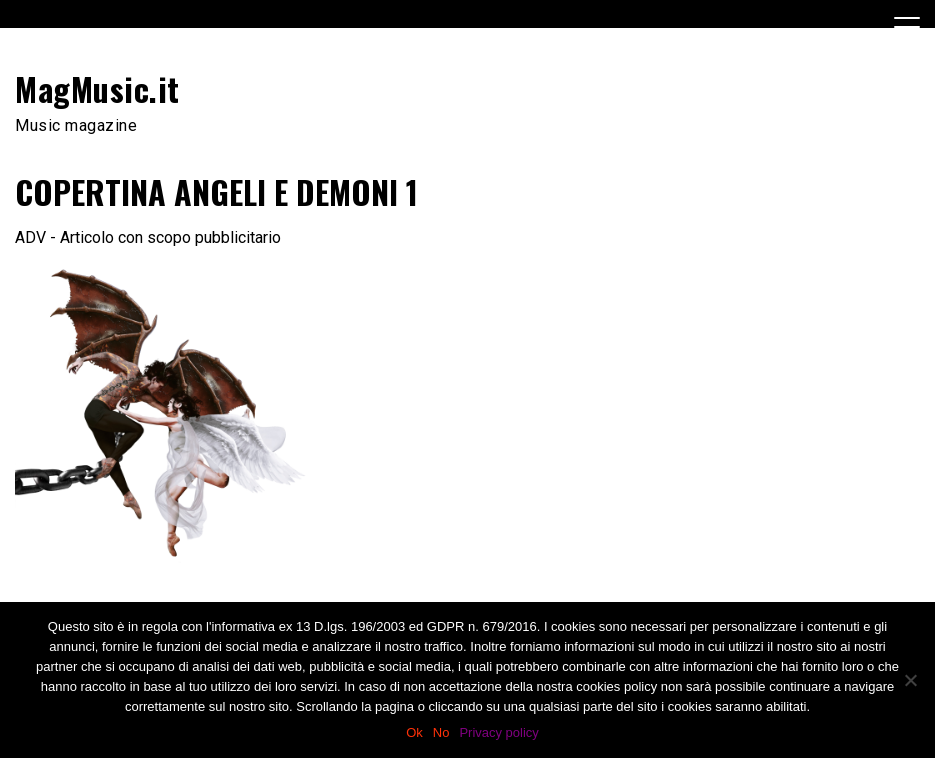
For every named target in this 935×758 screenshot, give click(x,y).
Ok (414, 732)
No (441, 732)
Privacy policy (498, 732)
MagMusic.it (97, 88)
